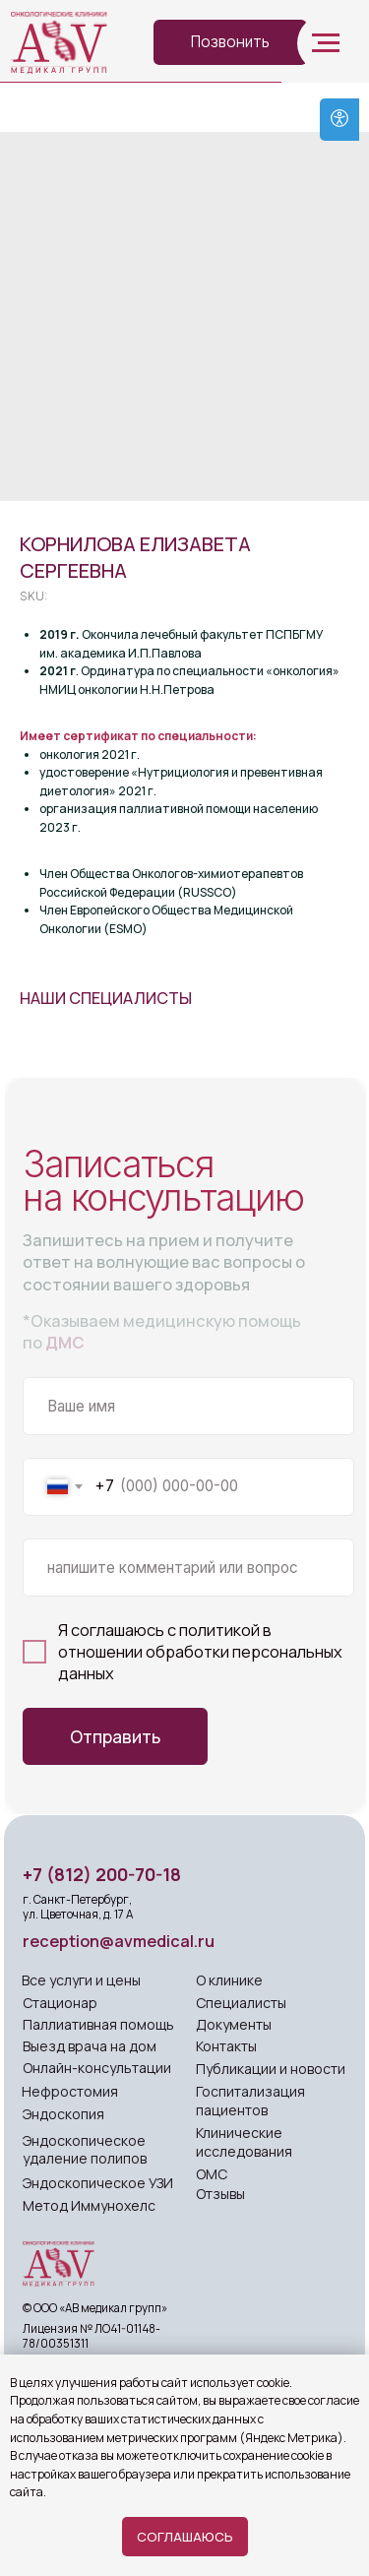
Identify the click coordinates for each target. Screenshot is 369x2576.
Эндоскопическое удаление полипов (85, 2149)
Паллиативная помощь (98, 2024)
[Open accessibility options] (339, 119)
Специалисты (241, 2002)
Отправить (115, 1736)
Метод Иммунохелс (89, 2205)
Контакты (226, 2046)
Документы (234, 2024)
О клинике (229, 1980)
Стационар (60, 2002)
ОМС (211, 2174)
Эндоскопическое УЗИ (98, 2182)
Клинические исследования (244, 2142)
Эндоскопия (63, 2114)
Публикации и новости (270, 2068)
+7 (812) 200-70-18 (102, 1874)
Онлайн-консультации (97, 2067)
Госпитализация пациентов (250, 2100)
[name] (188, 1406)
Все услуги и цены (81, 1980)
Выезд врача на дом (89, 2046)
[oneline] (188, 1568)
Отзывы (220, 2193)
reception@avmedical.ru (119, 1941)
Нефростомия (70, 2091)
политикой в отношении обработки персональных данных (200, 1651)
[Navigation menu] (325, 43)
